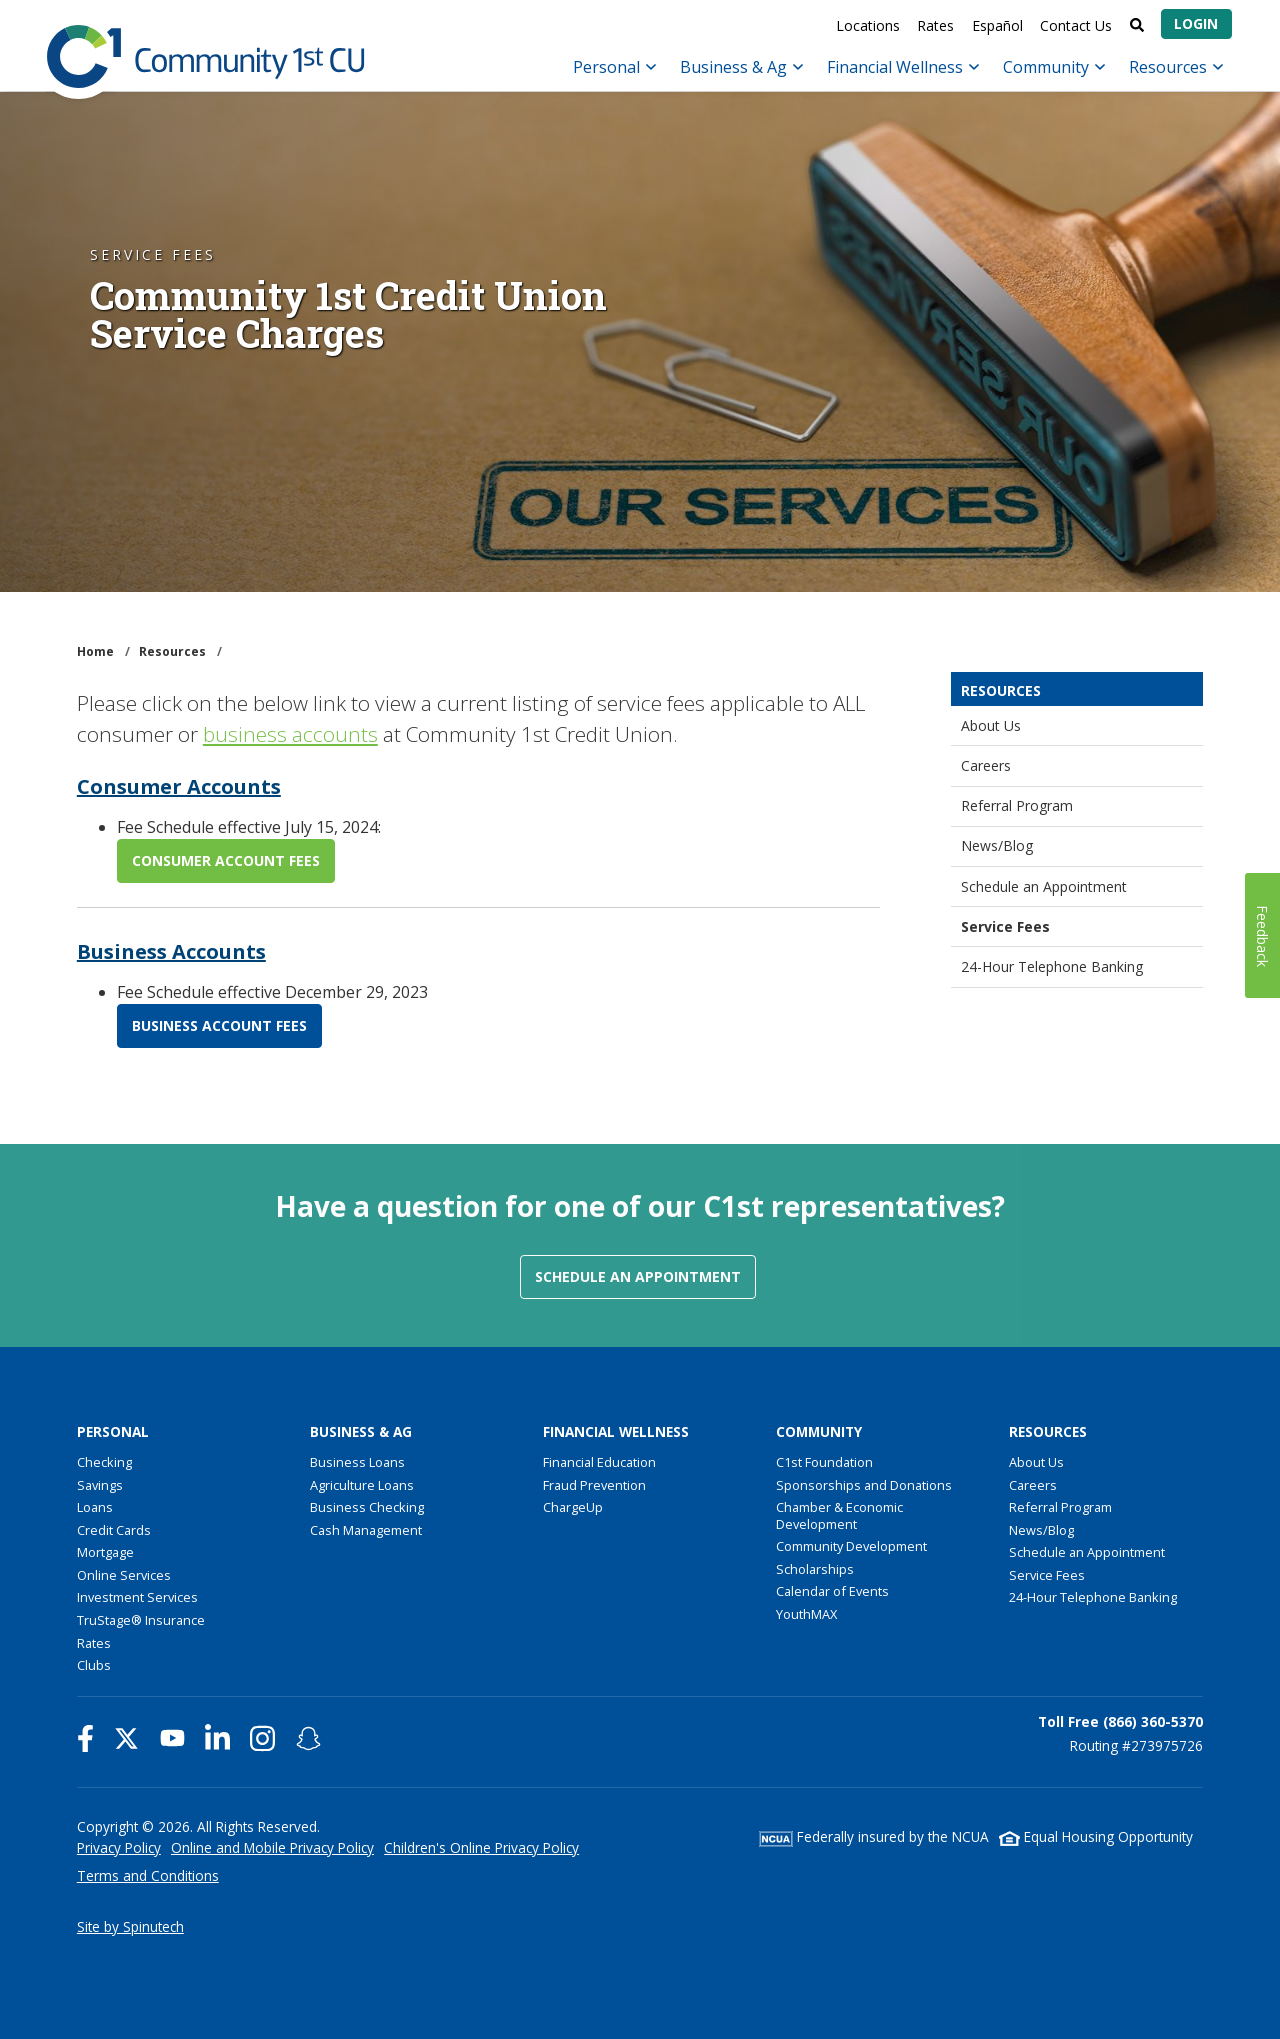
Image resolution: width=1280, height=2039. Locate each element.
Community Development (851, 1546)
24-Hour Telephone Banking (1052, 966)
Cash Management (366, 1530)
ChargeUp (573, 1507)
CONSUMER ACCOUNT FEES (226, 860)
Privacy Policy (119, 1847)
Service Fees (1005, 926)
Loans (95, 1507)
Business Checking (367, 1507)
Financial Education (599, 1462)
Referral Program (1017, 805)
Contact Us (1076, 25)
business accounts (290, 734)
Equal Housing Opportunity (1096, 1836)
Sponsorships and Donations (864, 1485)
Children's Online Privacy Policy (481, 1847)
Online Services (124, 1575)
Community (1054, 67)
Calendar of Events (832, 1591)
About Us (991, 725)
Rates (935, 25)
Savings (100, 1485)
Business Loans (357, 1462)
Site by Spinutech (130, 1926)
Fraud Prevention (594, 1485)
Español (997, 25)
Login (1196, 23)
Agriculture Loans (362, 1485)
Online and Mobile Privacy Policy (272, 1847)
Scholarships (815, 1569)
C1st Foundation (824, 1462)
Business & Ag (741, 67)
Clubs (94, 1665)
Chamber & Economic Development (839, 1515)
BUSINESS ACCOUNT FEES (219, 1025)
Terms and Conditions (148, 1875)
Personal (614, 67)
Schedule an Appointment (1044, 886)
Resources (1176, 67)
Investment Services (137, 1597)
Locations (868, 25)
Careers (986, 765)
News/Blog (997, 845)
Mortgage (105, 1552)
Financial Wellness (903, 67)
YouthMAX (806, 1614)
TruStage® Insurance (141, 1620)
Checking (104, 1462)
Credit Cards (114, 1530)
